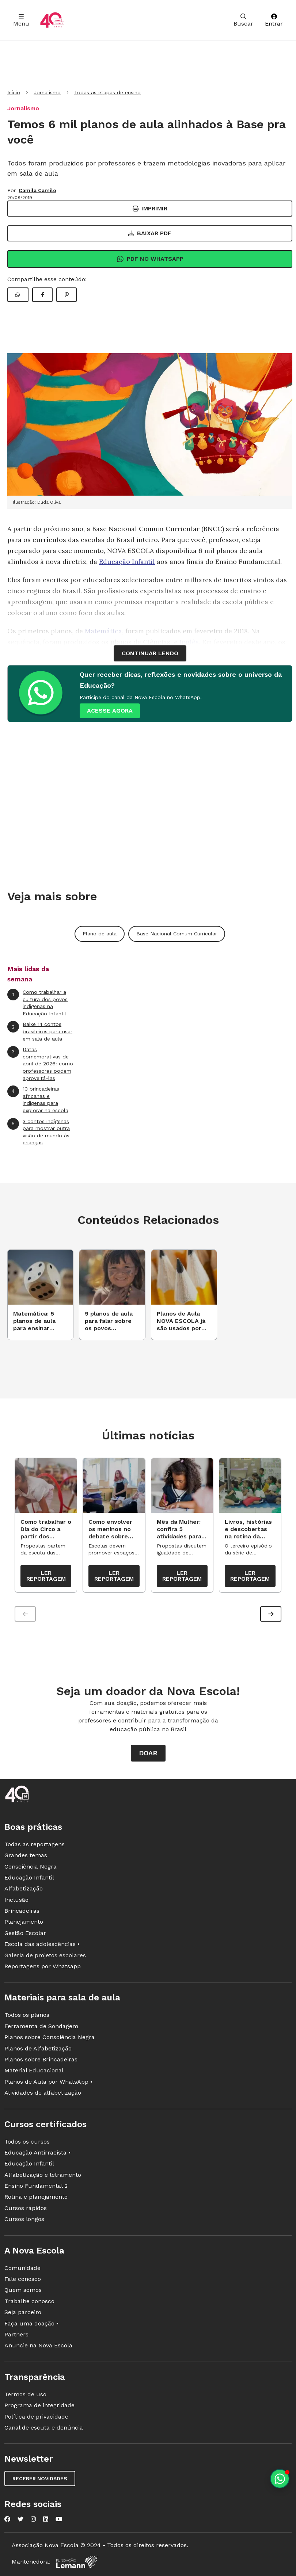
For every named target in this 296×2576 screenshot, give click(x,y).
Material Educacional (34, 2070)
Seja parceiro (22, 2312)
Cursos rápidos (25, 2208)
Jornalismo (47, 92)
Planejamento (23, 1921)
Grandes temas (25, 1855)
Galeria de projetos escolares (45, 1955)
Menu (21, 20)
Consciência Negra (30, 1866)
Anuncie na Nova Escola (38, 2345)
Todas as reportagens (34, 1844)
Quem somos (23, 2289)
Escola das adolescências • (42, 1943)
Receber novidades (39, 2478)
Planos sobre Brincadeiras (40, 2059)
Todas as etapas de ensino (107, 92)
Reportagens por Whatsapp (42, 1966)
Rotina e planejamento (36, 2197)
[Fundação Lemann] (76, 2562)
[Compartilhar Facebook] (42, 294)
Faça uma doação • (31, 2323)
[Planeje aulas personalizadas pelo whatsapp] (279, 2478)
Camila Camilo (37, 190)
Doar (148, 1753)
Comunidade (22, 2267)
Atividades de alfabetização (42, 2092)
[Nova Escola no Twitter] (20, 2519)
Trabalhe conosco (29, 2301)
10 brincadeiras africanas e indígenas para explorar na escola (37, 1099)
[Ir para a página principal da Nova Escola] (52, 20)
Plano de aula (100, 933)
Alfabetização (23, 1888)
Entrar (274, 20)
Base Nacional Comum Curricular (176, 933)
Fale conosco (22, 2278)
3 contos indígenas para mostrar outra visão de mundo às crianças (38, 1132)
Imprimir (150, 208)
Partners (16, 2334)
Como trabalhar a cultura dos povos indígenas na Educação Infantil (37, 1002)
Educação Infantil (127, 561)
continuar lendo (150, 653)
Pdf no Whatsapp (150, 259)
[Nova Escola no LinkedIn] (45, 2519)
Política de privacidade (36, 2416)
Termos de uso (25, 2394)
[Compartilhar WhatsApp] (18, 294)
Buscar (243, 20)
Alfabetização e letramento (42, 2174)
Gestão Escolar (25, 1933)
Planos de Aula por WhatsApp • (48, 2081)
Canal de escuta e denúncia (43, 2427)
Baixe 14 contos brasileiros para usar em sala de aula (39, 1031)
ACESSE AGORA (110, 710)
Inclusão (16, 1899)
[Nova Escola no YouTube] (59, 2519)
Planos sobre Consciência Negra (49, 2037)
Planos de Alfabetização (38, 2048)
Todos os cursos (27, 2141)
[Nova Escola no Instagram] (33, 2519)
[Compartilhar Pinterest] (66, 294)
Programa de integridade (39, 2405)
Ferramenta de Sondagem (41, 2026)
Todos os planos (26, 2014)
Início (13, 92)
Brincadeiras (21, 1910)
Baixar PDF (149, 233)
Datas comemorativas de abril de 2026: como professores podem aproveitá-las (40, 1063)
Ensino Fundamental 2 (36, 2185)
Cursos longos (24, 2219)
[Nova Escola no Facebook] (7, 2519)
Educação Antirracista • (37, 2152)
